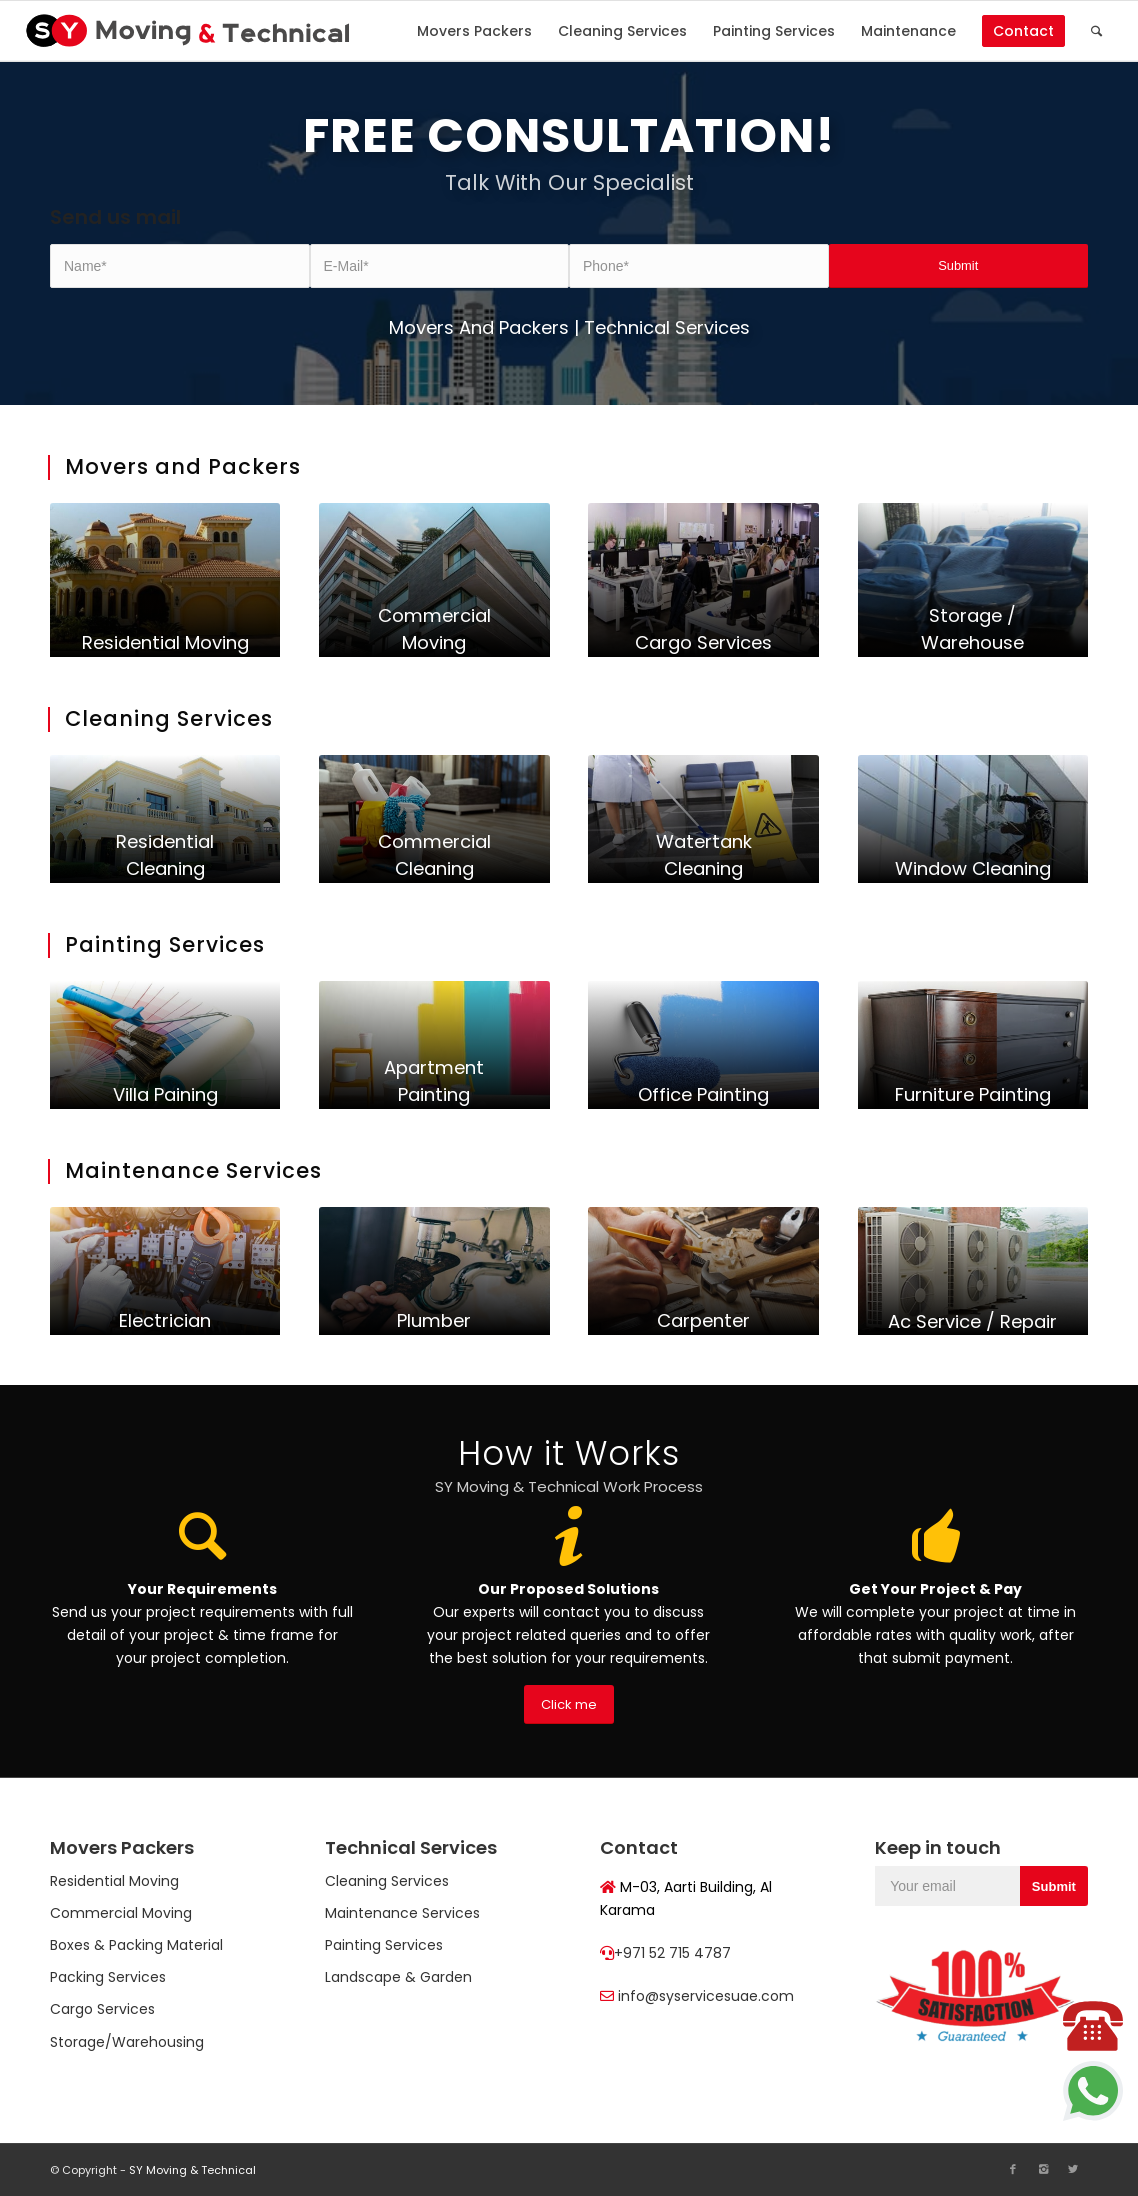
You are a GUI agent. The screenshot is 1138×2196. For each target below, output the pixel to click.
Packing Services (108, 1977)
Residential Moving (114, 1881)
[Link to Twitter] (1073, 2169)
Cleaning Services (387, 1881)
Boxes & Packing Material (136, 1945)
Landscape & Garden (398, 1977)
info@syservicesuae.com (706, 1996)
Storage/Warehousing (127, 2042)
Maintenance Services (402, 1913)
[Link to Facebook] (1013, 2169)
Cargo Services (102, 2009)
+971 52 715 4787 (672, 1953)
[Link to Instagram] (1043, 2169)
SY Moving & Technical (192, 2170)
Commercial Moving (121, 1913)
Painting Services (384, 1945)
